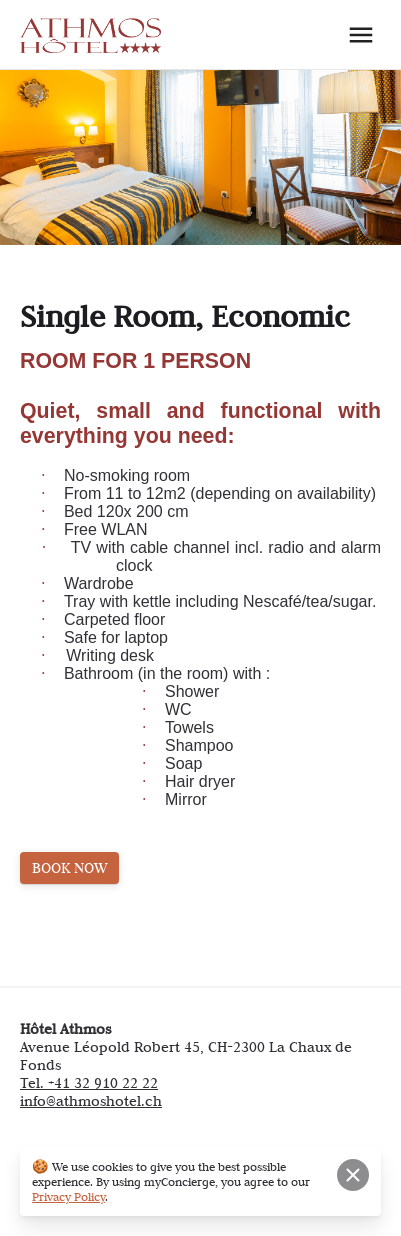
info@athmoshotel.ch (91, 1101)
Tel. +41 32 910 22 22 (89, 1083)
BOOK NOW (69, 868)
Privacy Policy (68, 1196)
